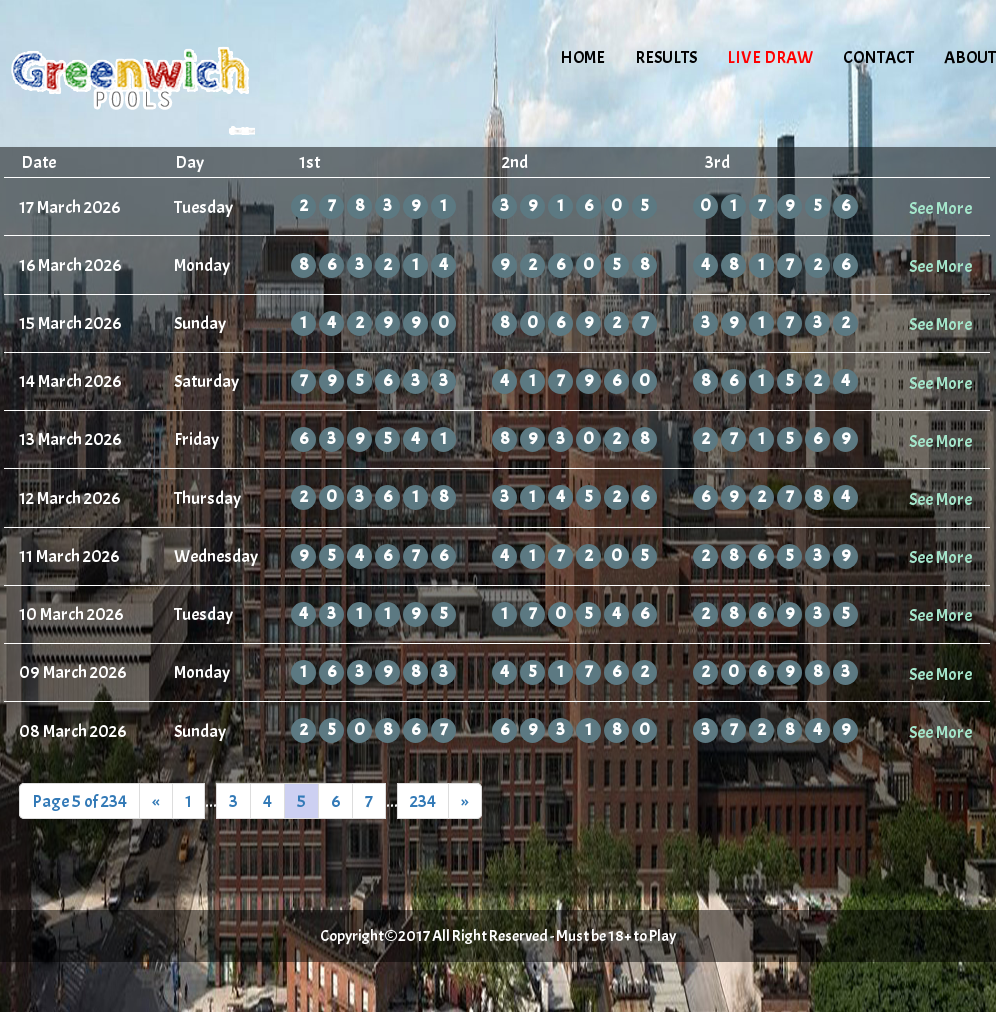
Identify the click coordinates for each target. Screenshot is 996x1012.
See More (940, 208)
